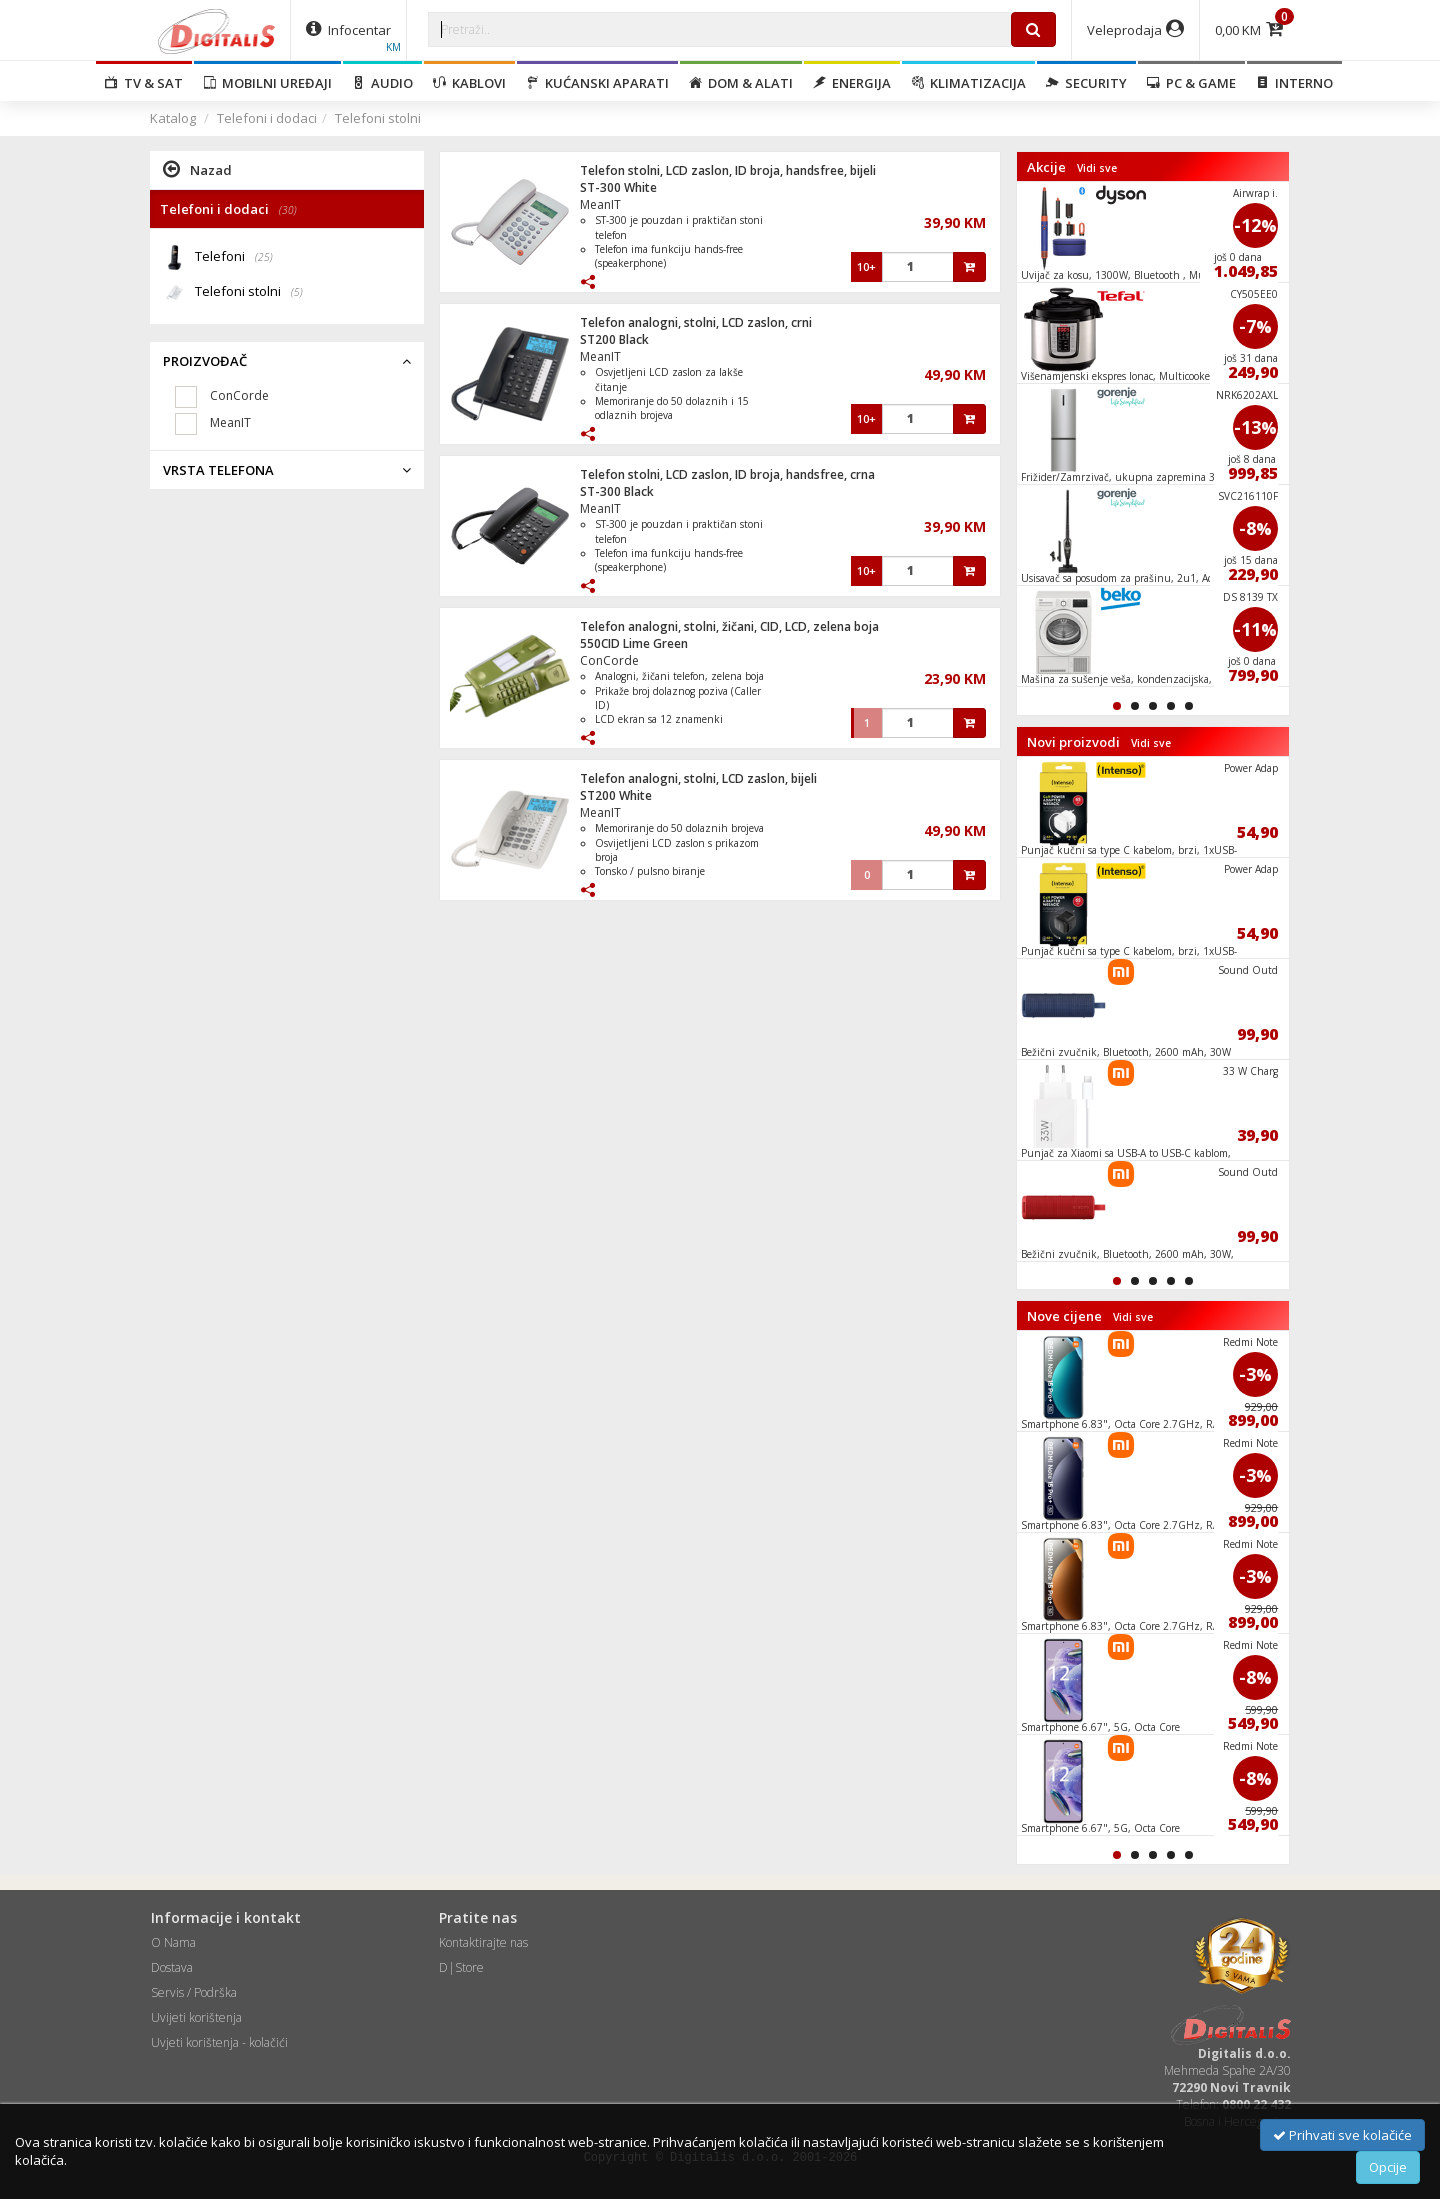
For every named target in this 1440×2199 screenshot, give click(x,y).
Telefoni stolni (378, 118)
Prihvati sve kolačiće (1342, 2135)
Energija (852, 83)
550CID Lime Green (634, 643)
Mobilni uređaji (267, 83)
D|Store (461, 1967)
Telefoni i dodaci (267, 118)
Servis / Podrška (194, 1992)
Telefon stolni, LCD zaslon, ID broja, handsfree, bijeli (728, 170)
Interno (1294, 83)
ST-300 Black (617, 491)
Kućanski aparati (597, 83)
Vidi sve (1097, 168)
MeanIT (600, 204)
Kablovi (469, 83)
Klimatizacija (968, 83)
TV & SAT (144, 83)
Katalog (173, 118)
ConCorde (609, 660)
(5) (297, 292)
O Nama (173, 1942)
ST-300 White (618, 187)
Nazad (197, 169)
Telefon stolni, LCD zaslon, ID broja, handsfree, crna (727, 474)
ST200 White (616, 795)
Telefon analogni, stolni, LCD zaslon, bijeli (698, 778)
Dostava (172, 1967)
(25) (264, 257)
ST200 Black (614, 339)
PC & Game (1191, 83)
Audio (382, 83)
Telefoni (234, 257)
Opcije (1388, 2167)
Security (1086, 83)
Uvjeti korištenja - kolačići (219, 2042)
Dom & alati (741, 83)
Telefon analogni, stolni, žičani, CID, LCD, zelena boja (729, 626)
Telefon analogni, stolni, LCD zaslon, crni (696, 322)
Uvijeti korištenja (196, 2017)
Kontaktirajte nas (483, 1942)
